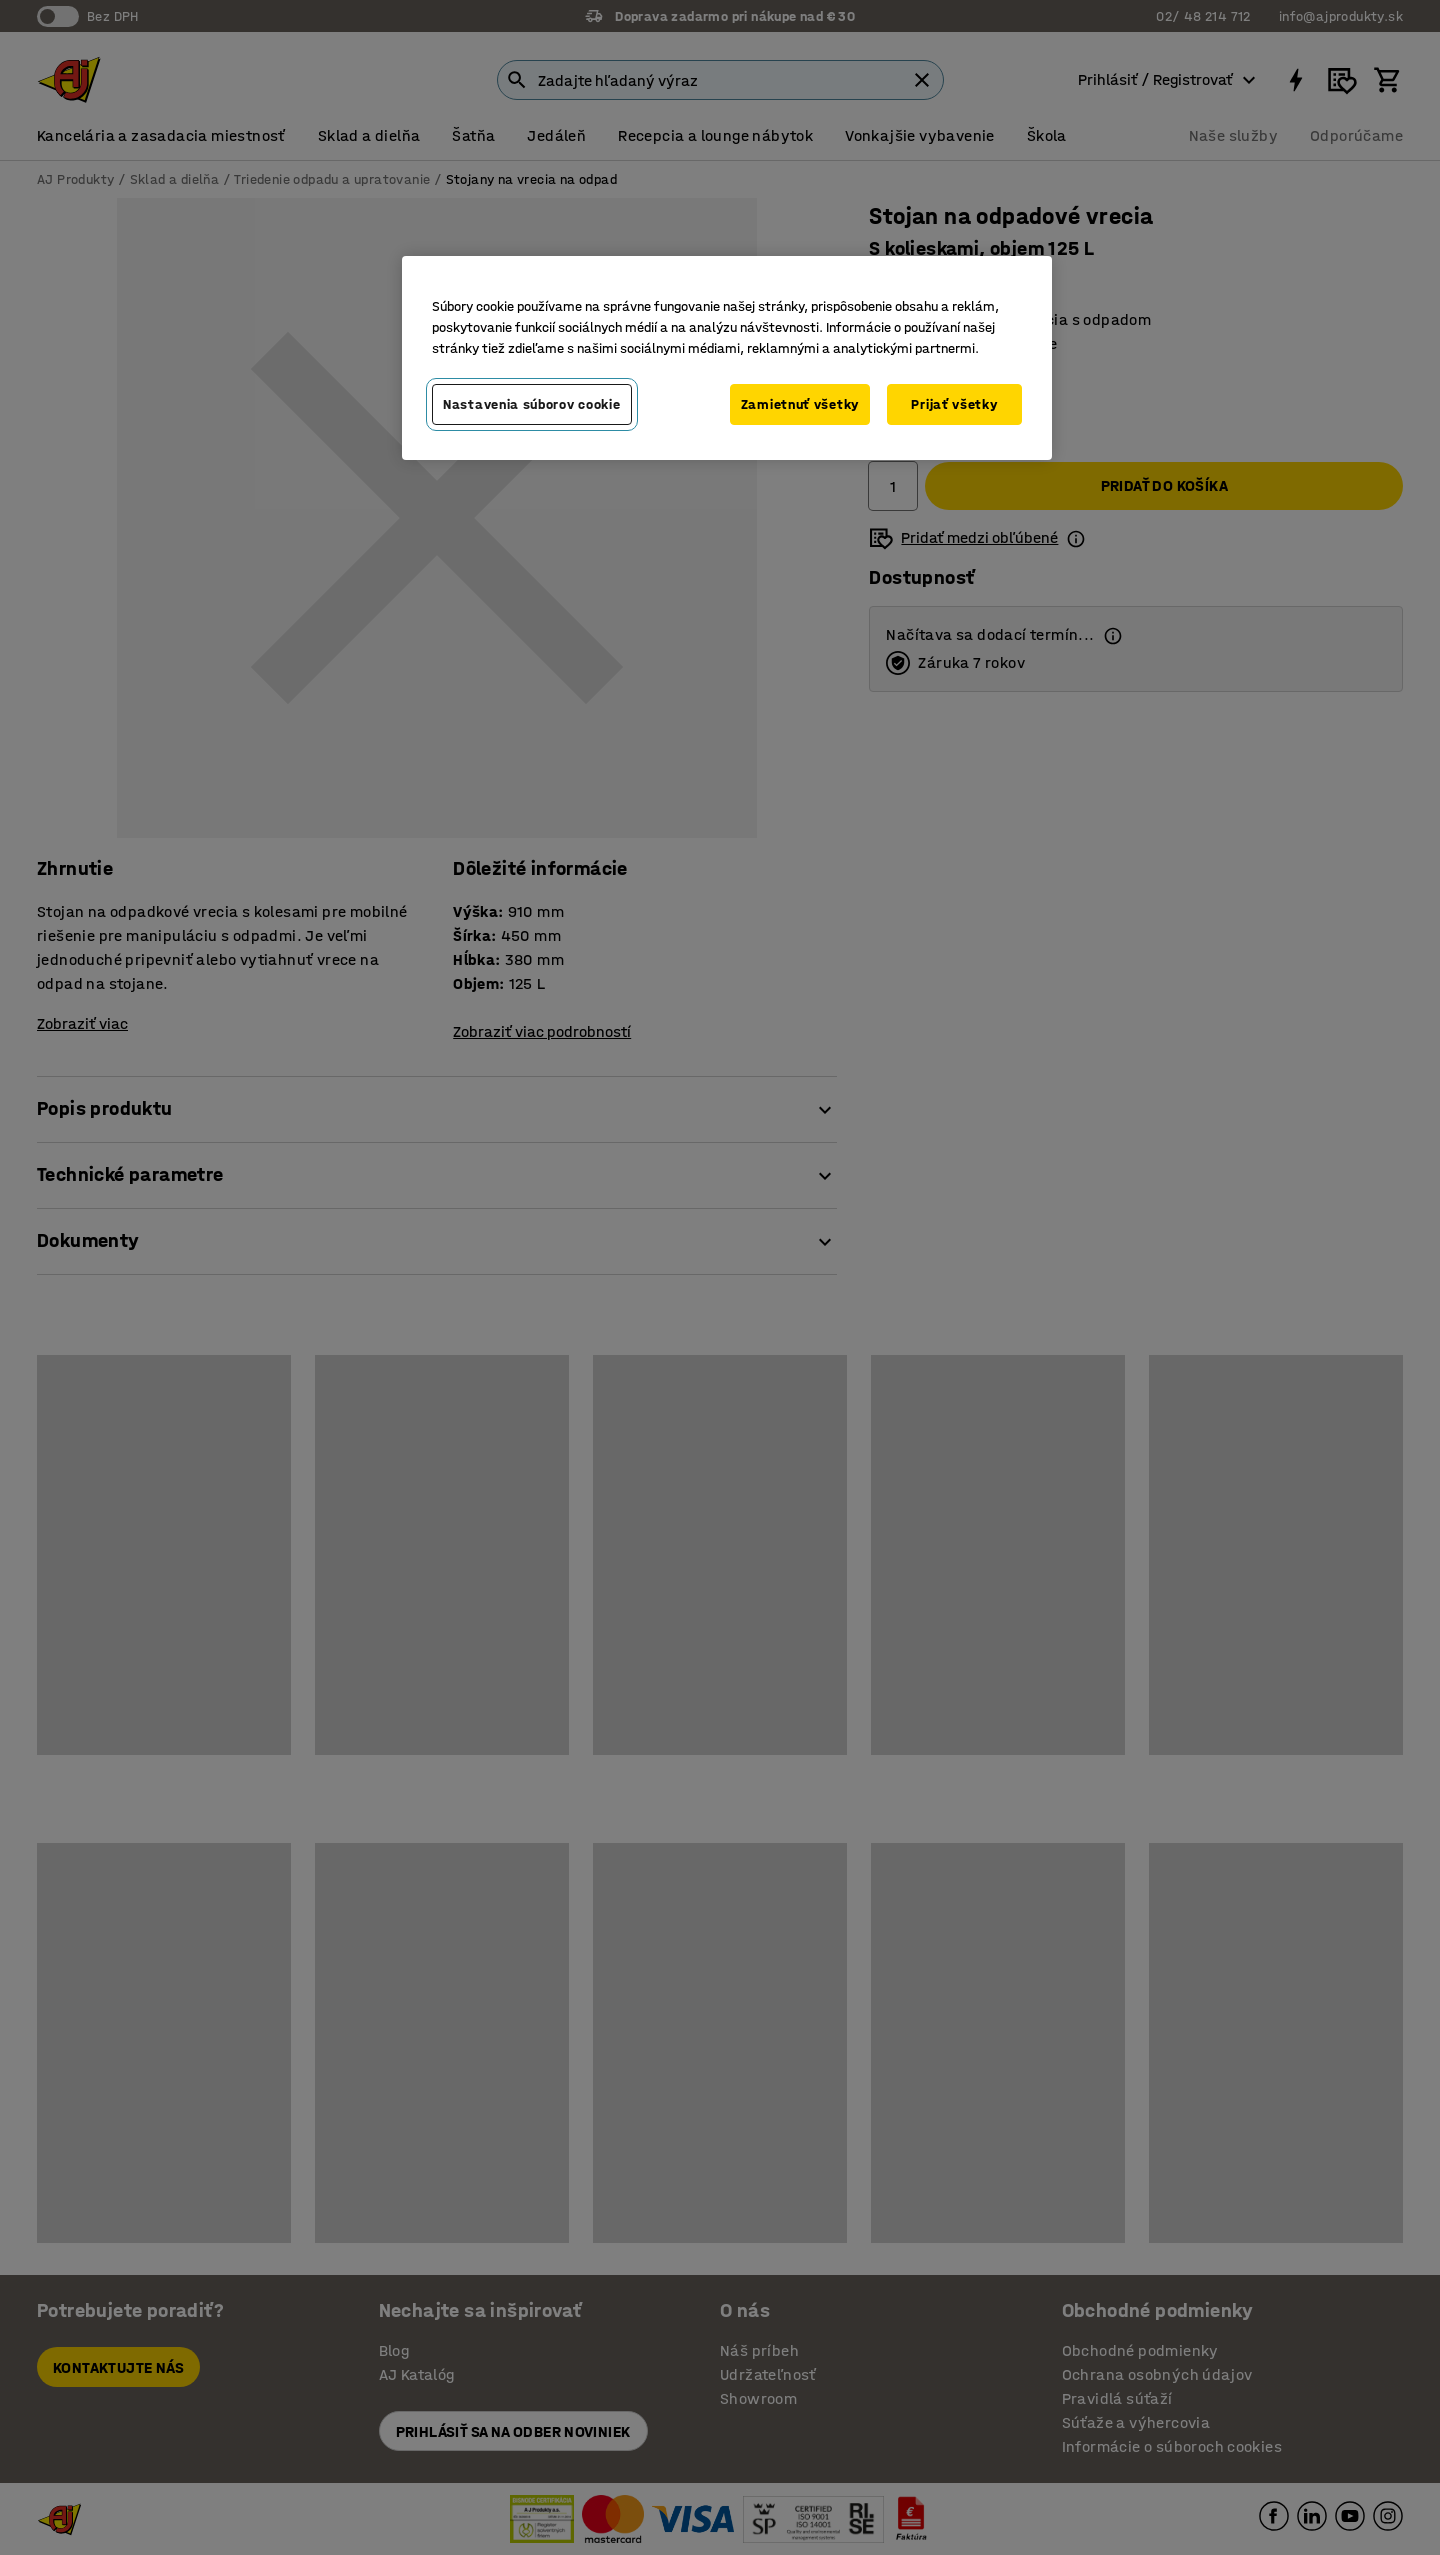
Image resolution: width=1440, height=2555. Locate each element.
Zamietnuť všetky (800, 404)
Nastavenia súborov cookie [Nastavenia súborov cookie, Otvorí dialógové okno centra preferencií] (532, 404)
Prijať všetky (954, 404)
